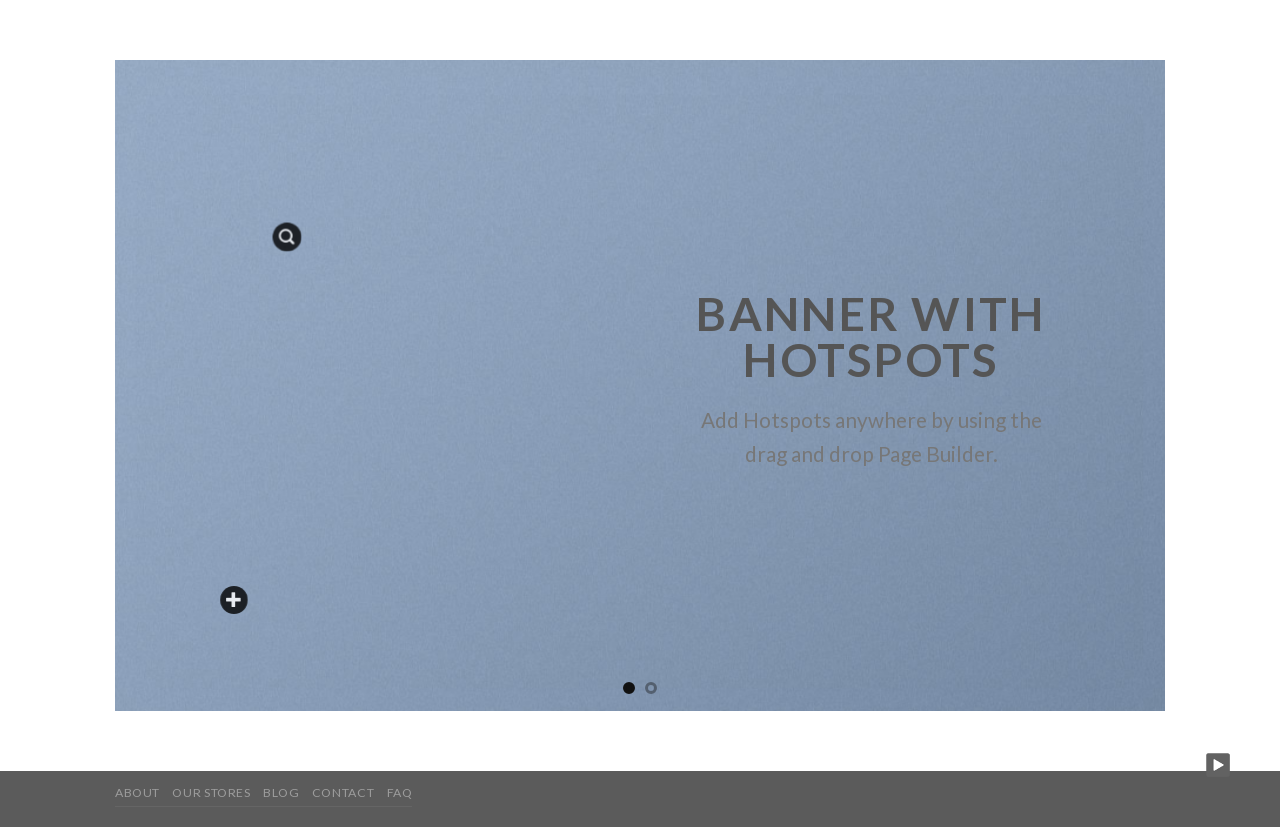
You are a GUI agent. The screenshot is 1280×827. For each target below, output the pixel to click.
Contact (343, 792)
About (137, 792)
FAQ (400, 792)
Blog (281, 792)
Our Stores (211, 792)
